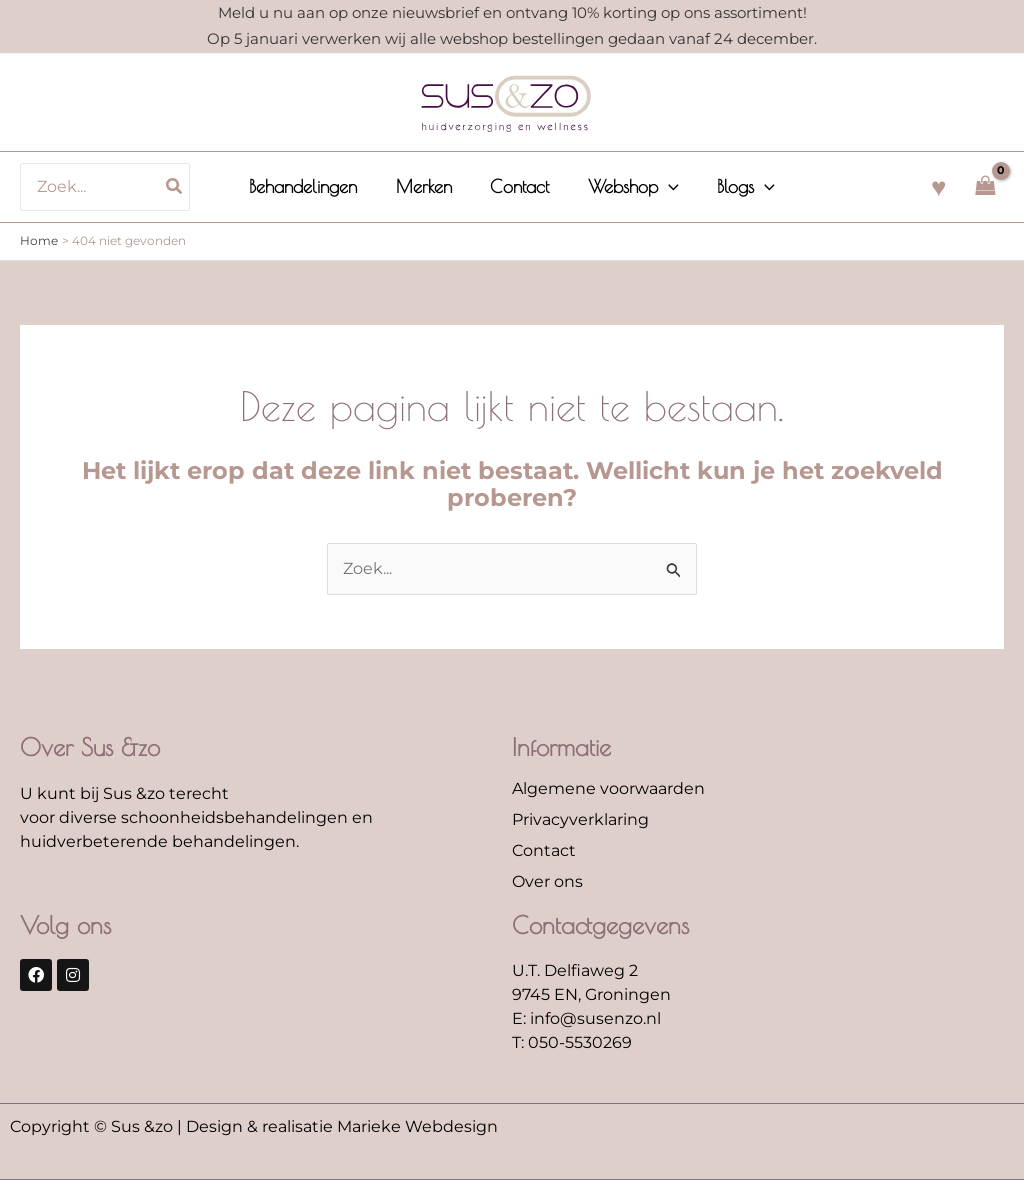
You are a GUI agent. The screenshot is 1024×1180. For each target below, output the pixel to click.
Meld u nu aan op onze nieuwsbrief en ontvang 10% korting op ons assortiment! (512, 12)
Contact (544, 850)
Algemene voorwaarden (608, 788)
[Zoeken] (182, 187)
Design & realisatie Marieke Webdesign (342, 1126)
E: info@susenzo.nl (586, 1018)
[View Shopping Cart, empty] (985, 186)
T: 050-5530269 (572, 1042)
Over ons (547, 881)
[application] (665, 187)
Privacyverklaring (580, 819)
